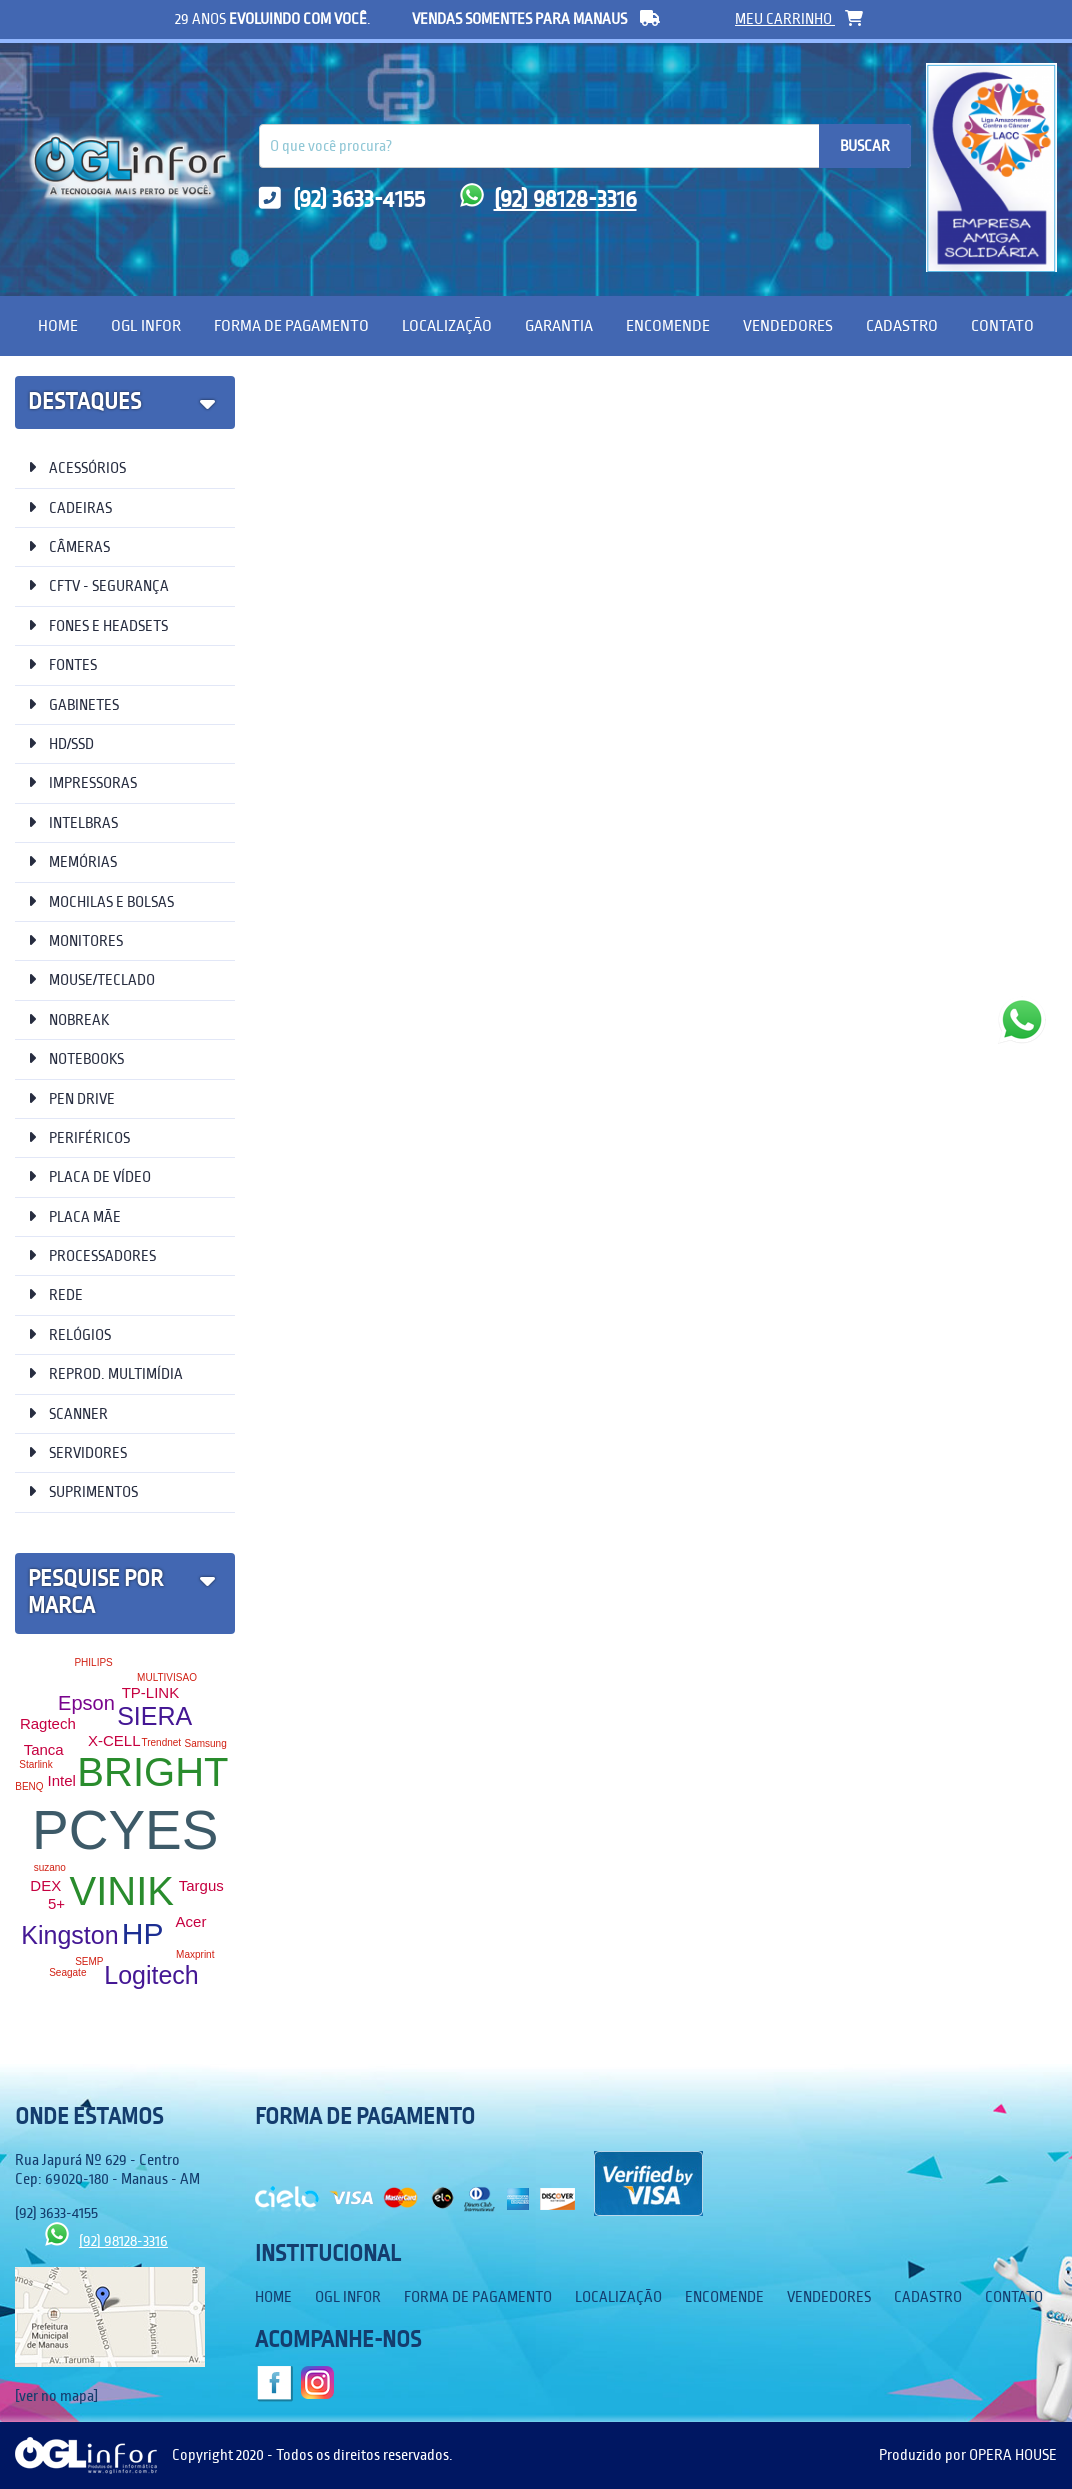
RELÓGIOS (69, 1334)
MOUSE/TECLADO (91, 979)
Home (58, 325)
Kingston (69, 1935)
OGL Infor (146, 325)
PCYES (125, 1830)
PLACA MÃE (74, 1216)
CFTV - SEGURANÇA (98, 585)
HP (143, 1933)
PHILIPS (93, 1662)
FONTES (62, 664)
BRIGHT (152, 1772)
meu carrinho (799, 19)
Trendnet (161, 1742)
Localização (447, 325)
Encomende (668, 325)
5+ (56, 1903)
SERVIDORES (77, 1452)
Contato (1002, 325)
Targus (201, 1885)
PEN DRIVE (71, 1098)
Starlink (35, 1764)
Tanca (44, 1749)
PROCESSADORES (92, 1255)
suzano (50, 1867)
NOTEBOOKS (76, 1058)
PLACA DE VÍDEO (89, 1176)
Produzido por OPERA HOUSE (968, 2455)
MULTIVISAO (167, 1677)
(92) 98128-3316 (548, 199)
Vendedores (788, 325)
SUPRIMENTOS (83, 1491)
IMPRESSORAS (82, 782)
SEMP (89, 1961)
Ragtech (48, 1723)
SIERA (154, 1716)
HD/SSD (61, 743)
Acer (191, 1921)
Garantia (559, 325)
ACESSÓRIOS (77, 467)
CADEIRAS (70, 507)
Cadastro (902, 325)
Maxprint (195, 1954)
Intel (61, 1780)
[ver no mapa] (56, 2396)
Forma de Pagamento (291, 325)
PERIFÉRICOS (79, 1137)
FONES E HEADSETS (98, 625)
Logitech (151, 1975)
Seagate (67, 1972)
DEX (45, 1885)
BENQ (29, 1786)
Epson (86, 1703)
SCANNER (68, 1413)
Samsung (205, 1743)
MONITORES (75, 940)
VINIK (122, 1891)
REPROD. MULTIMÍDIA (105, 1373)
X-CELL (114, 1740)
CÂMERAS (69, 546)
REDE (55, 1294)
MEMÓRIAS (72, 861)
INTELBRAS (73, 822)
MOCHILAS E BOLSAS (101, 901)
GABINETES (73, 704)
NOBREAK (68, 1019)
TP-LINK (151, 1692)
